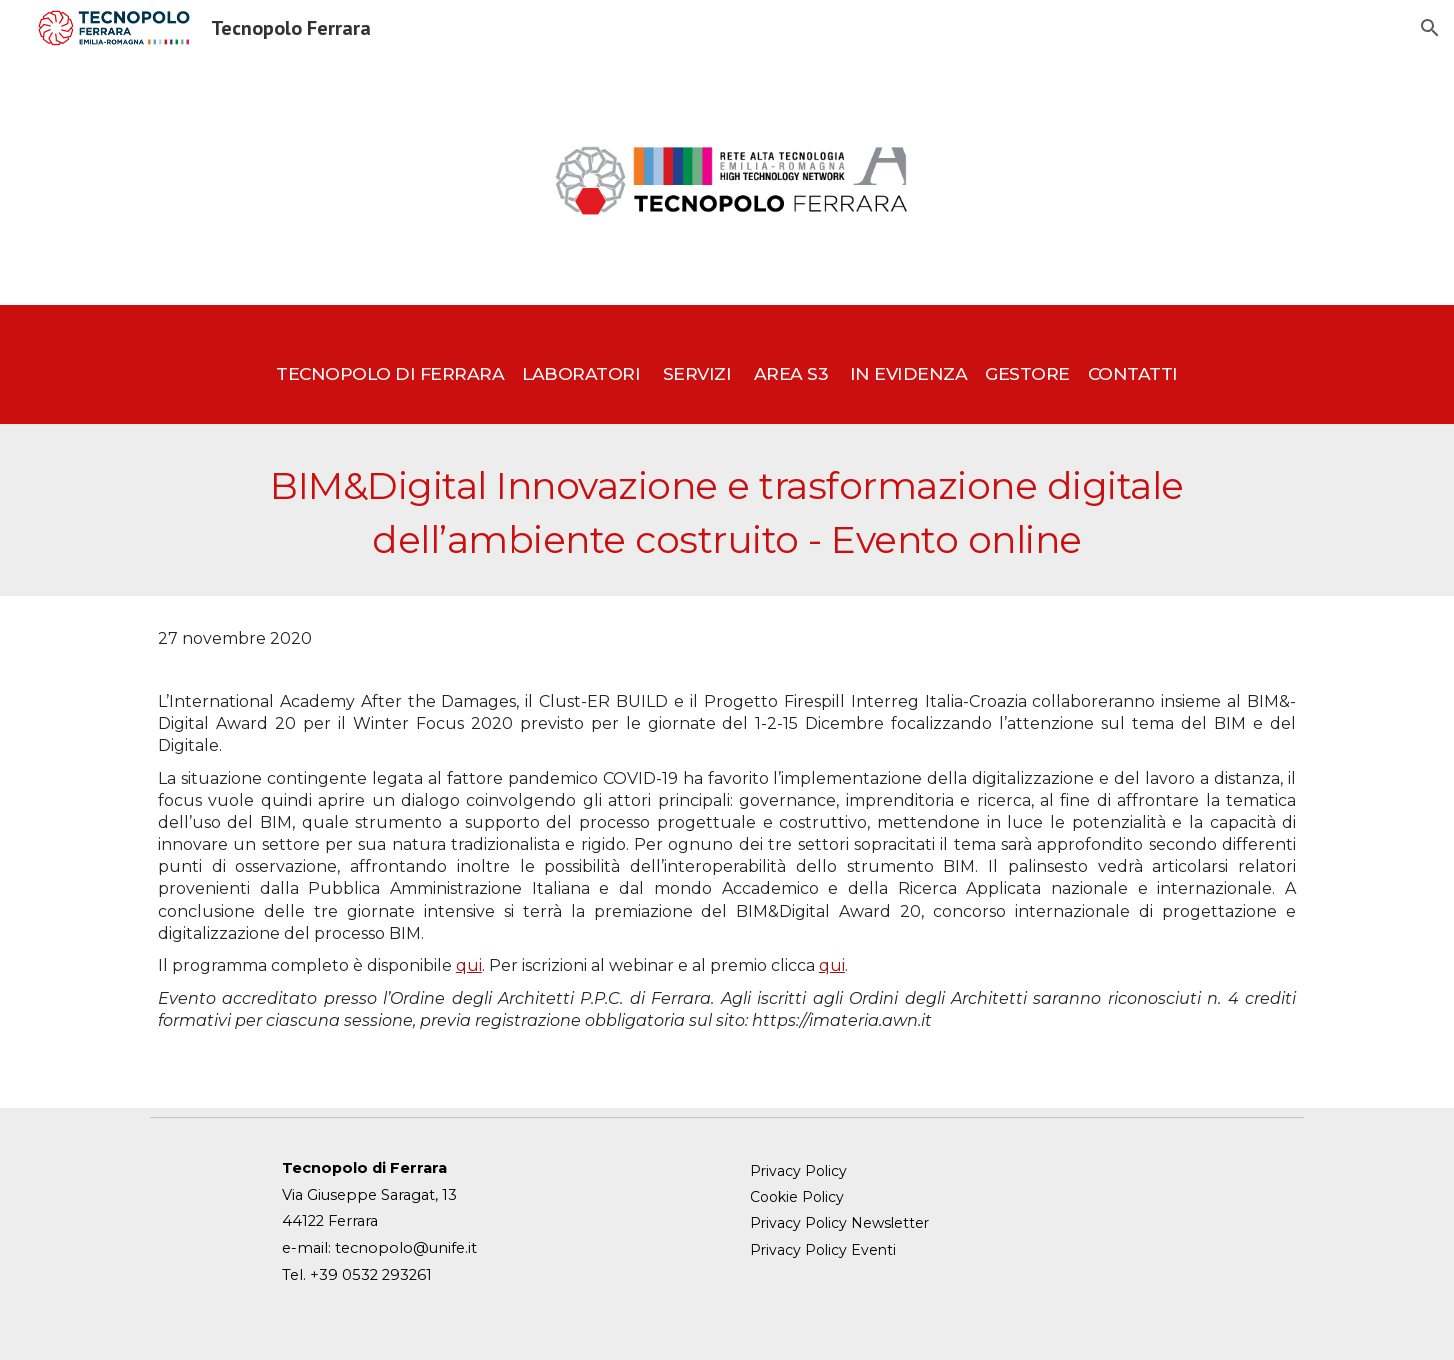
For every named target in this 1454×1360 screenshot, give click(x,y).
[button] (1430, 28)
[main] (727, 364)
